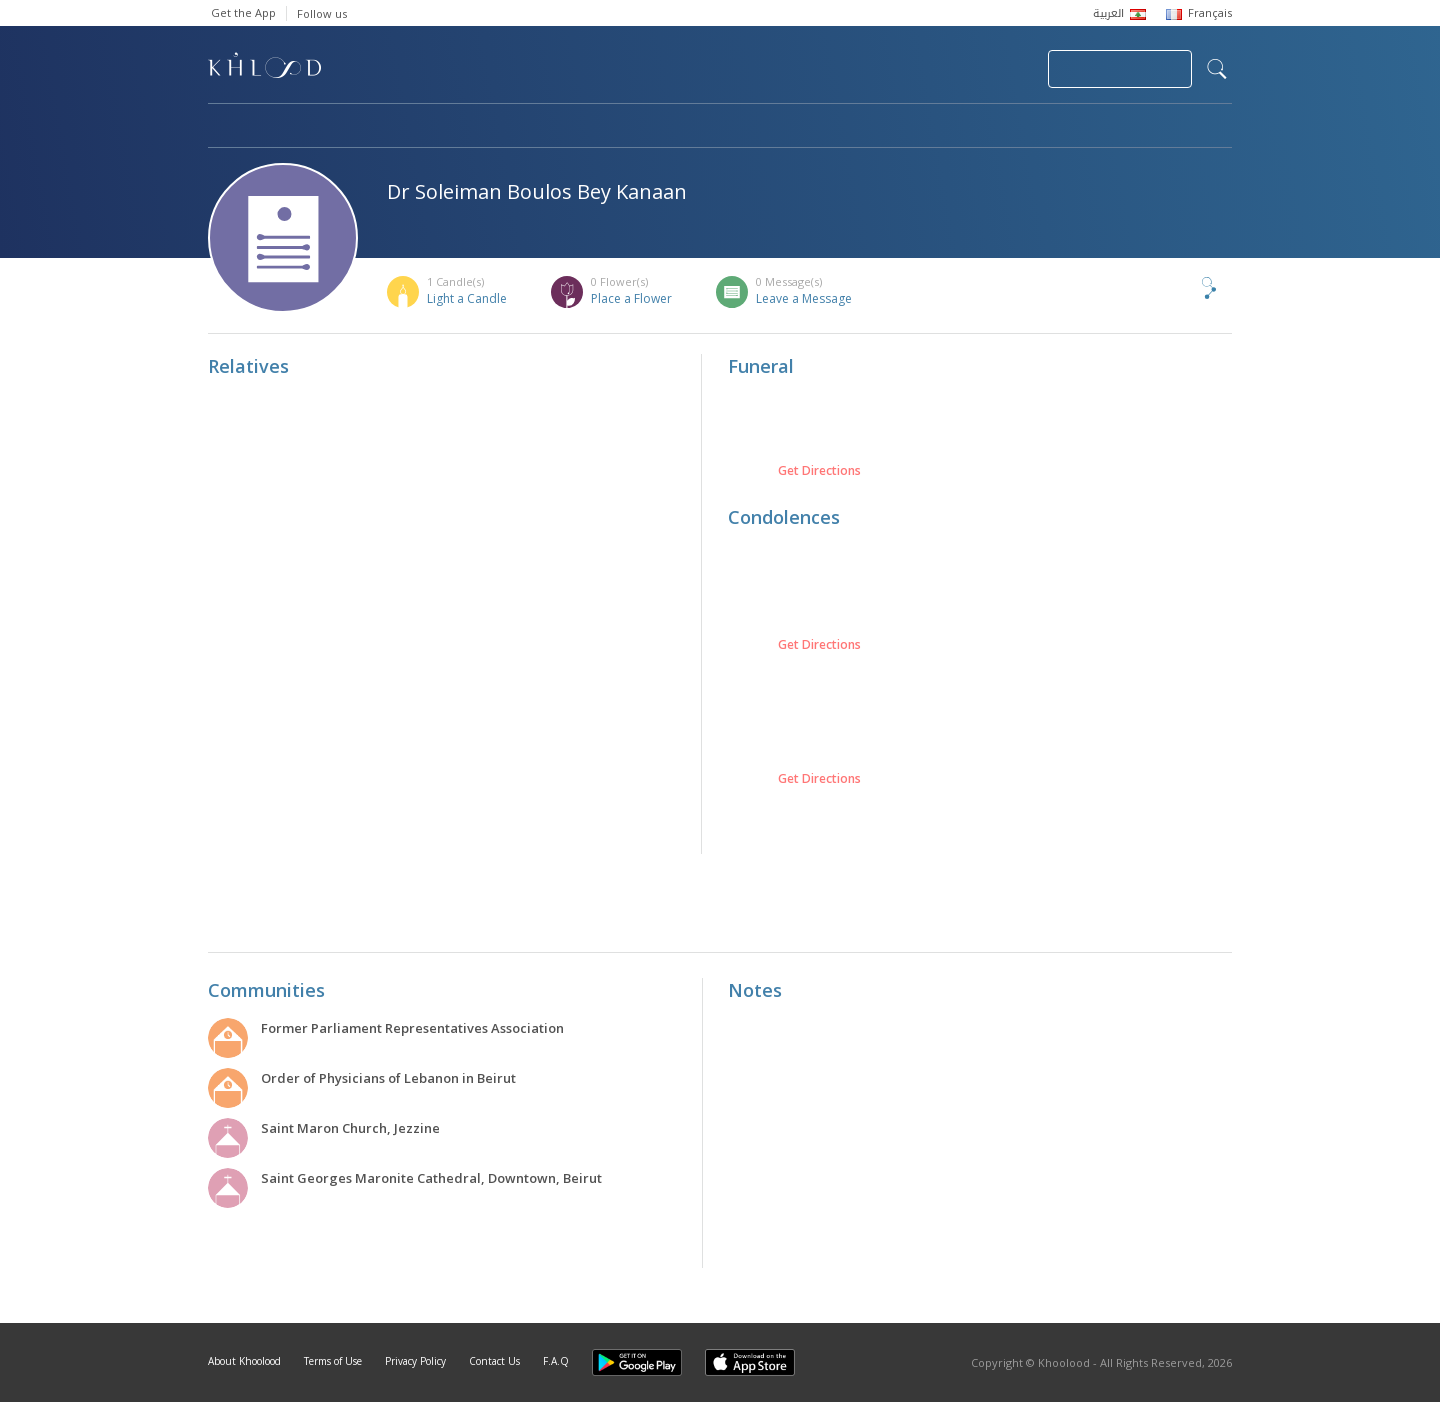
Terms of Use (333, 1361)
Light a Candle (467, 298)
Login (998, 69)
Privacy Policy (415, 1361)
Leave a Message (804, 298)
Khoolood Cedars (1173, 127)
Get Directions (819, 471)
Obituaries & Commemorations (409, 127)
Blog (1035, 127)
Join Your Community (1120, 69)
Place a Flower (631, 298)
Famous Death (906, 127)
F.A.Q (556, 1361)
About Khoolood (244, 1361)
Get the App (243, 12)
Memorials (758, 127)
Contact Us (494, 1361)
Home (226, 127)
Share (1176, 288)
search (1217, 69)
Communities (614, 127)
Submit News (898, 69)
